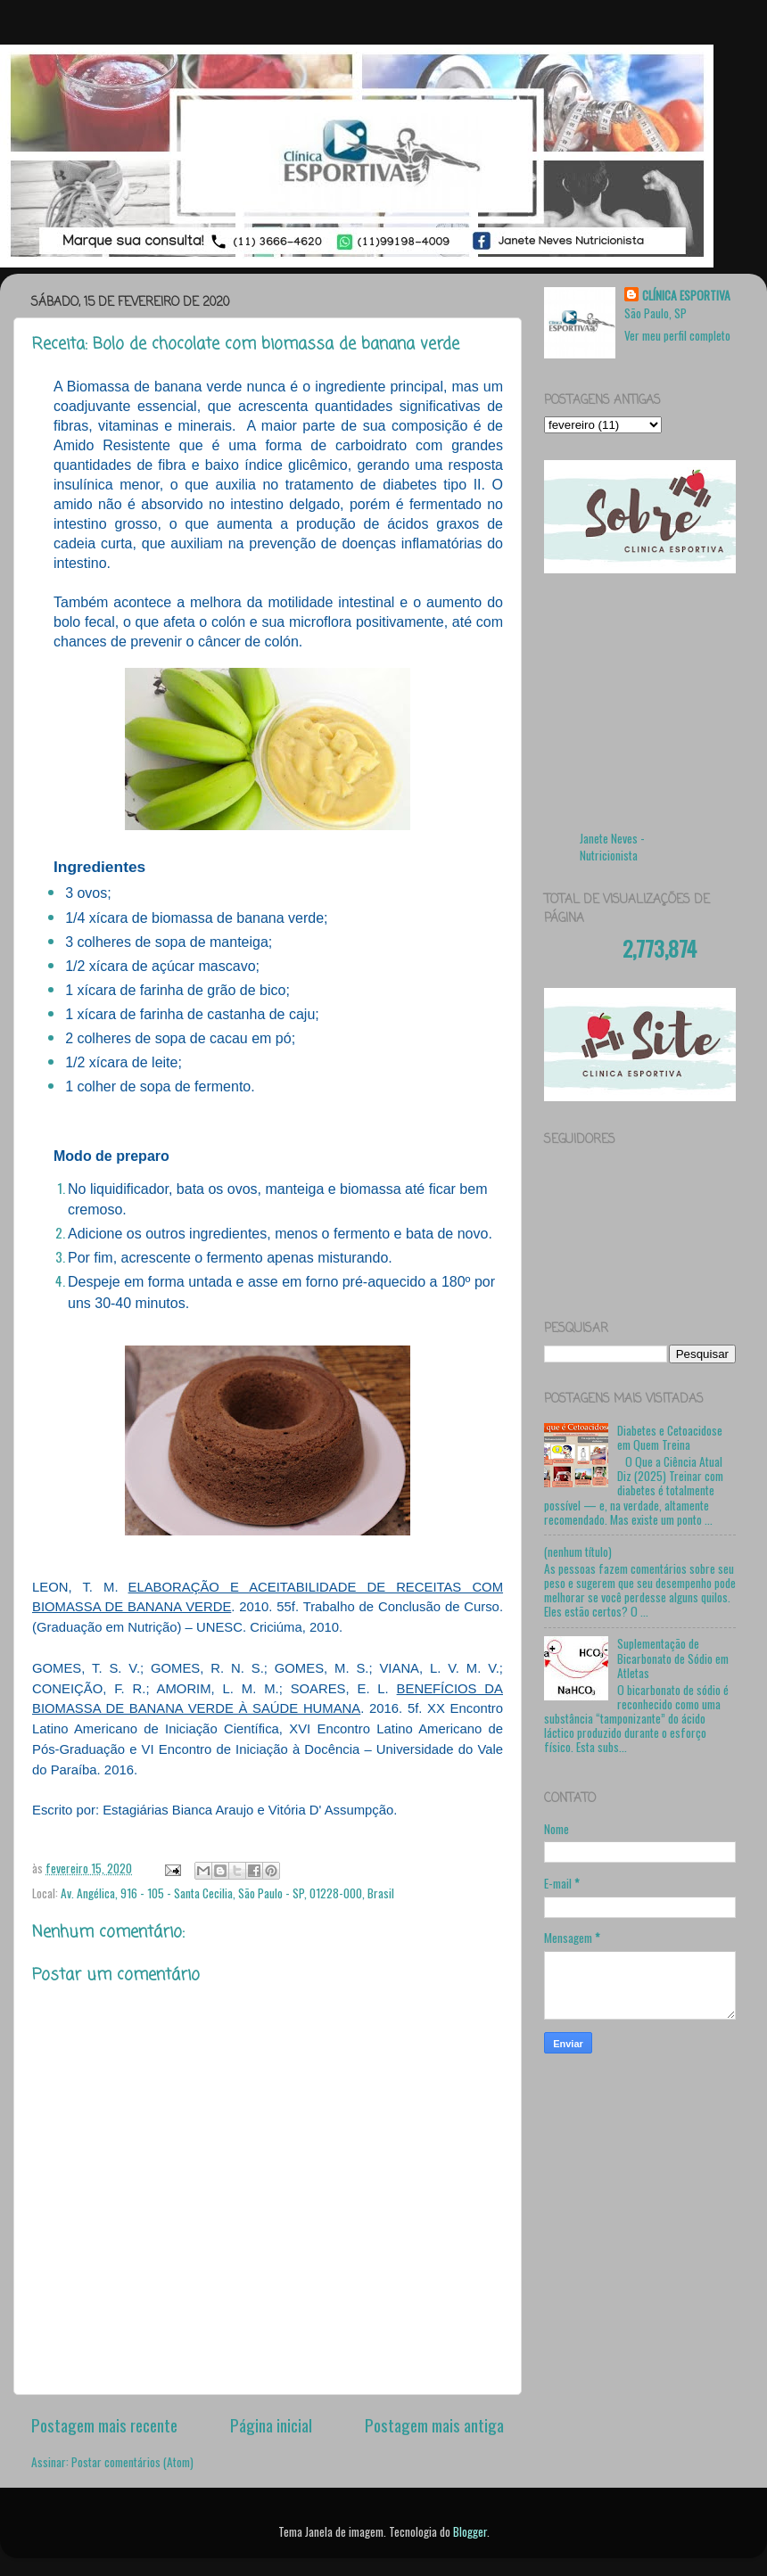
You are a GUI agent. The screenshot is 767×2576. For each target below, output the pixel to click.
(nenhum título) (578, 1551)
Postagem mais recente (104, 2424)
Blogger (470, 2531)
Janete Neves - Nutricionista (612, 846)
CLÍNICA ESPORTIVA (686, 295)
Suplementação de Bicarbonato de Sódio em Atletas (673, 1657)
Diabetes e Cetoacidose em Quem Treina (669, 1437)
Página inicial (271, 2424)
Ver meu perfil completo (677, 335)
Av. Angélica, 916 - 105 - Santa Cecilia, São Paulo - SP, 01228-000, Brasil (227, 1893)
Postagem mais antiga (434, 2424)
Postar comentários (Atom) (132, 2462)
